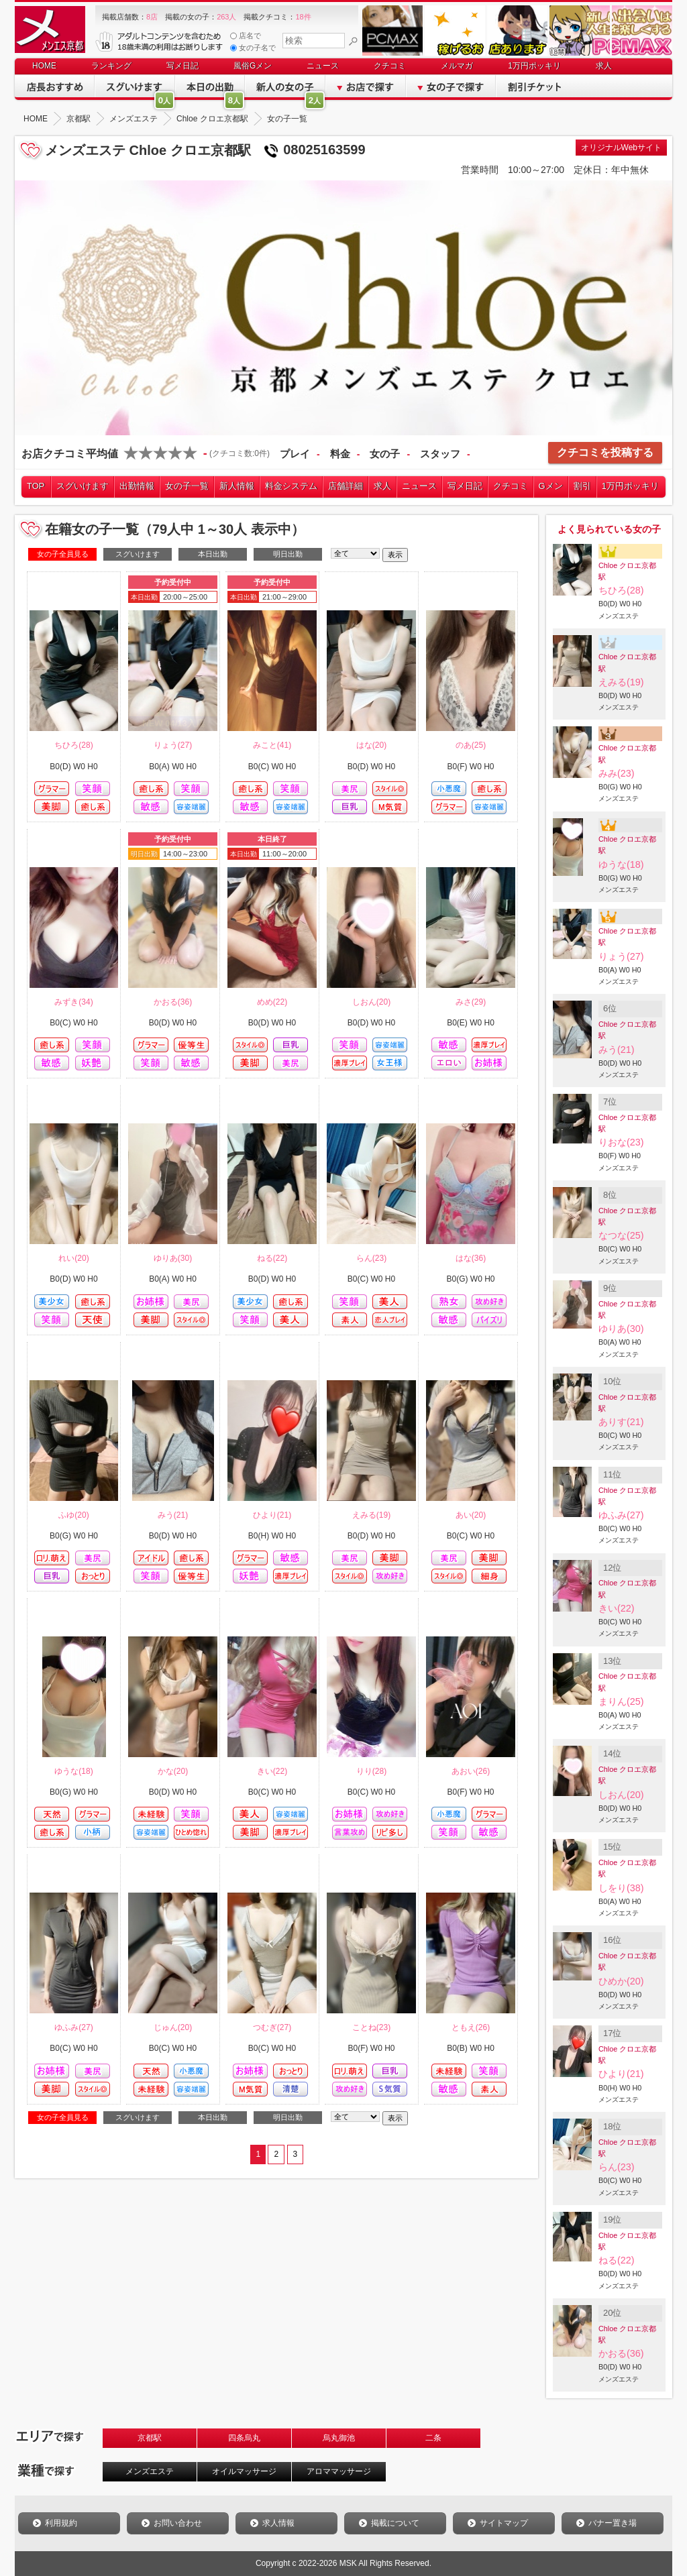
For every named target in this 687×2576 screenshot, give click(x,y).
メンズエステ (149, 2471)
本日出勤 (212, 554)
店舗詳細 (345, 486)
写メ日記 (182, 65)
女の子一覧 (187, 486)
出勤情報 (136, 486)
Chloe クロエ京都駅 (627, 571)
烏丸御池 (339, 2438)
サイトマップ (504, 2523)
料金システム (291, 486)
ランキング (111, 65)
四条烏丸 (244, 2438)
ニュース (323, 65)
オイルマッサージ (244, 2471)
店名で (245, 36)
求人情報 (278, 2523)
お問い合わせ (178, 2523)
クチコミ (390, 65)
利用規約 (61, 2523)
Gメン (551, 486)
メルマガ (457, 65)
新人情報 (236, 486)
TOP (36, 486)
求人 (604, 65)
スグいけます (82, 486)
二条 (433, 2438)
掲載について (395, 2523)
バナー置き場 (612, 2523)
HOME (44, 65)
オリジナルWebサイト (621, 147)
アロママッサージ (339, 2471)
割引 (582, 486)
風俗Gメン (252, 65)
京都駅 (150, 2438)
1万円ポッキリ (534, 65)
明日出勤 (288, 554)
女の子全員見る (63, 554)
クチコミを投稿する (605, 452)
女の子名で (253, 48)
